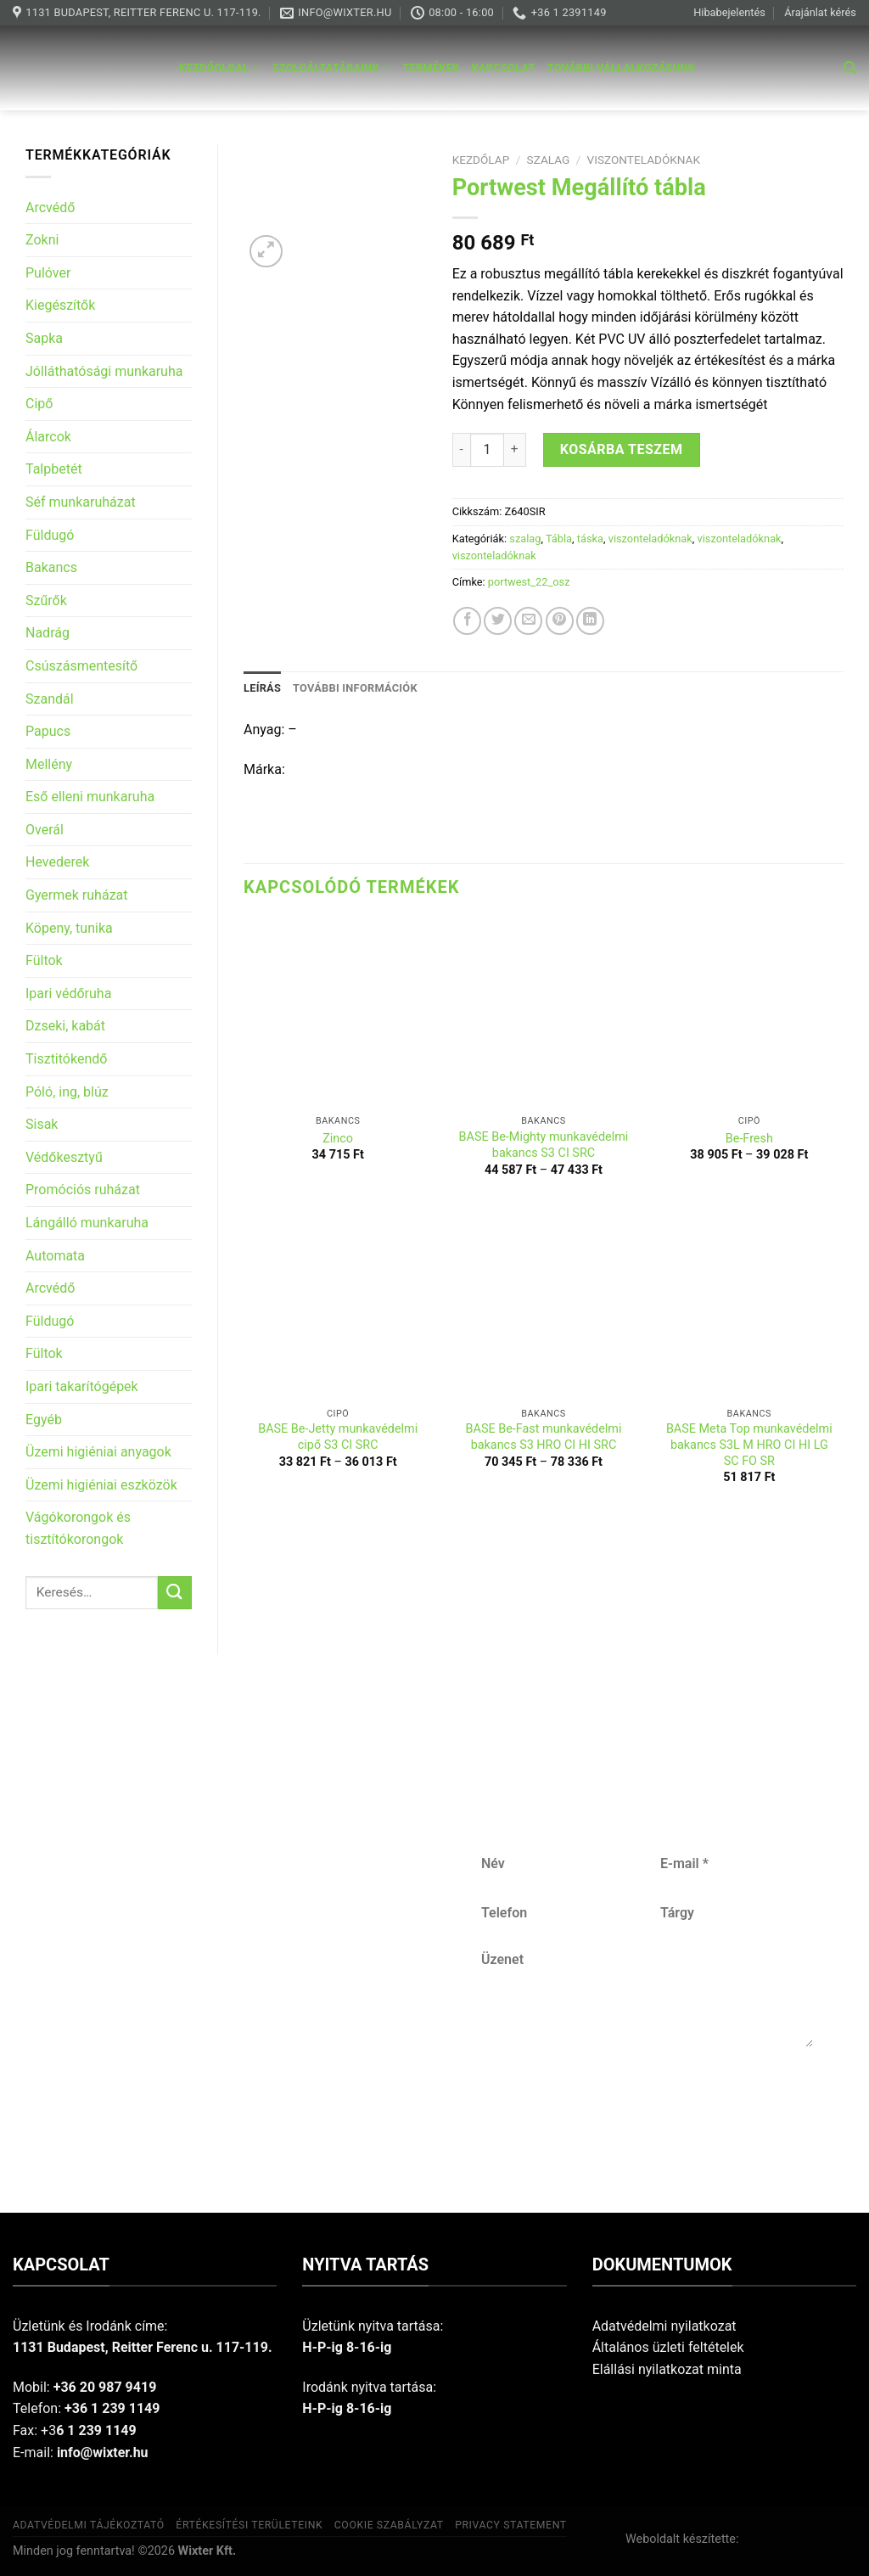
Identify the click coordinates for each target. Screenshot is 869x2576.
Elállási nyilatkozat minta (667, 2369)
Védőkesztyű (64, 1157)
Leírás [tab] (262, 688)
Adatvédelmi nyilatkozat (664, 2326)
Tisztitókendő (66, 1059)
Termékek (430, 67)
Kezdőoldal (220, 68)
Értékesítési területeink (249, 2525)
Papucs (47, 731)
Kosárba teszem (621, 449)
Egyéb (43, 1419)
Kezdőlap (481, 159)
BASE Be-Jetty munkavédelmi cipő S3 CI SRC (338, 1437)
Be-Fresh (749, 1138)
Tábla (559, 538)
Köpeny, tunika (69, 928)
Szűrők (46, 600)
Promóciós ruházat (82, 1189)
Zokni (42, 240)
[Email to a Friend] (528, 621)
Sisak (41, 1124)
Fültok (44, 960)
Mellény (48, 764)
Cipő (39, 404)
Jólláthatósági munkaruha (103, 371)
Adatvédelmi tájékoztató (89, 2525)
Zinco (337, 1138)
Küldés (646, 2103)
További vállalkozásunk (621, 67)
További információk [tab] (355, 688)
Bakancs (51, 567)
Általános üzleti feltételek (668, 2347)
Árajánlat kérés (820, 12)
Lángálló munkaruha (87, 1223)
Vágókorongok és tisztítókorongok (78, 1528)
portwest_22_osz (529, 581)
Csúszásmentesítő (81, 666)
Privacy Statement (511, 2525)
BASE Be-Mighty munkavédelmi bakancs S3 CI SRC (544, 1145)
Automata (55, 1256)
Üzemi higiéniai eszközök (101, 1485)
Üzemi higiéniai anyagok (98, 1452)
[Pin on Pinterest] (560, 621)
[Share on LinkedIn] (590, 621)
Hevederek (57, 862)
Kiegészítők (60, 305)
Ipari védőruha (68, 993)
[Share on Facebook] (467, 621)
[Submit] (175, 1592)
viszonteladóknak (643, 159)
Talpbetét (53, 469)
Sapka (44, 338)
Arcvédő (50, 207)
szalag (548, 159)
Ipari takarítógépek (81, 1386)
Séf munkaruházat (80, 502)
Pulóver (47, 273)
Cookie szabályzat (389, 2525)
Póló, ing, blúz (67, 1092)
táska (590, 538)
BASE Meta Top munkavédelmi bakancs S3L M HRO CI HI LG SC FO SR (749, 1445)
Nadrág (47, 633)
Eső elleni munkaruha (89, 797)
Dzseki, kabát (65, 1026)
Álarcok (48, 437)
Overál (44, 830)
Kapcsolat (503, 67)
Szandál (49, 699)
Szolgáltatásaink (331, 68)
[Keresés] (850, 68)
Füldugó (49, 535)
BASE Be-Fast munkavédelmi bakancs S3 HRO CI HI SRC (544, 1437)
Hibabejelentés (729, 12)
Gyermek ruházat (76, 895)
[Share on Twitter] (498, 621)
